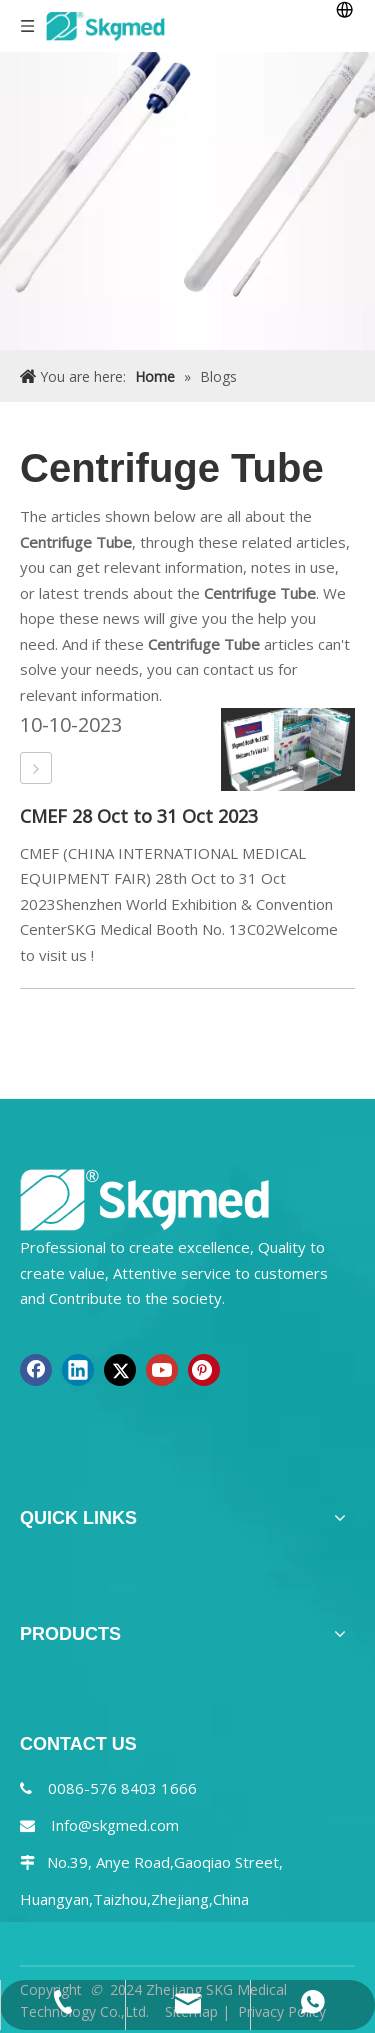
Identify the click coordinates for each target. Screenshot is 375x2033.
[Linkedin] (78, 1370)
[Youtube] (162, 1370)
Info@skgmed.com (115, 1825)
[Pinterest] (204, 1370)
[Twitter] (120, 1370)
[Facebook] (36, 1370)
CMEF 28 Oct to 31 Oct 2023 (139, 816)
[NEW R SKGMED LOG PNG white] (145, 1198)
